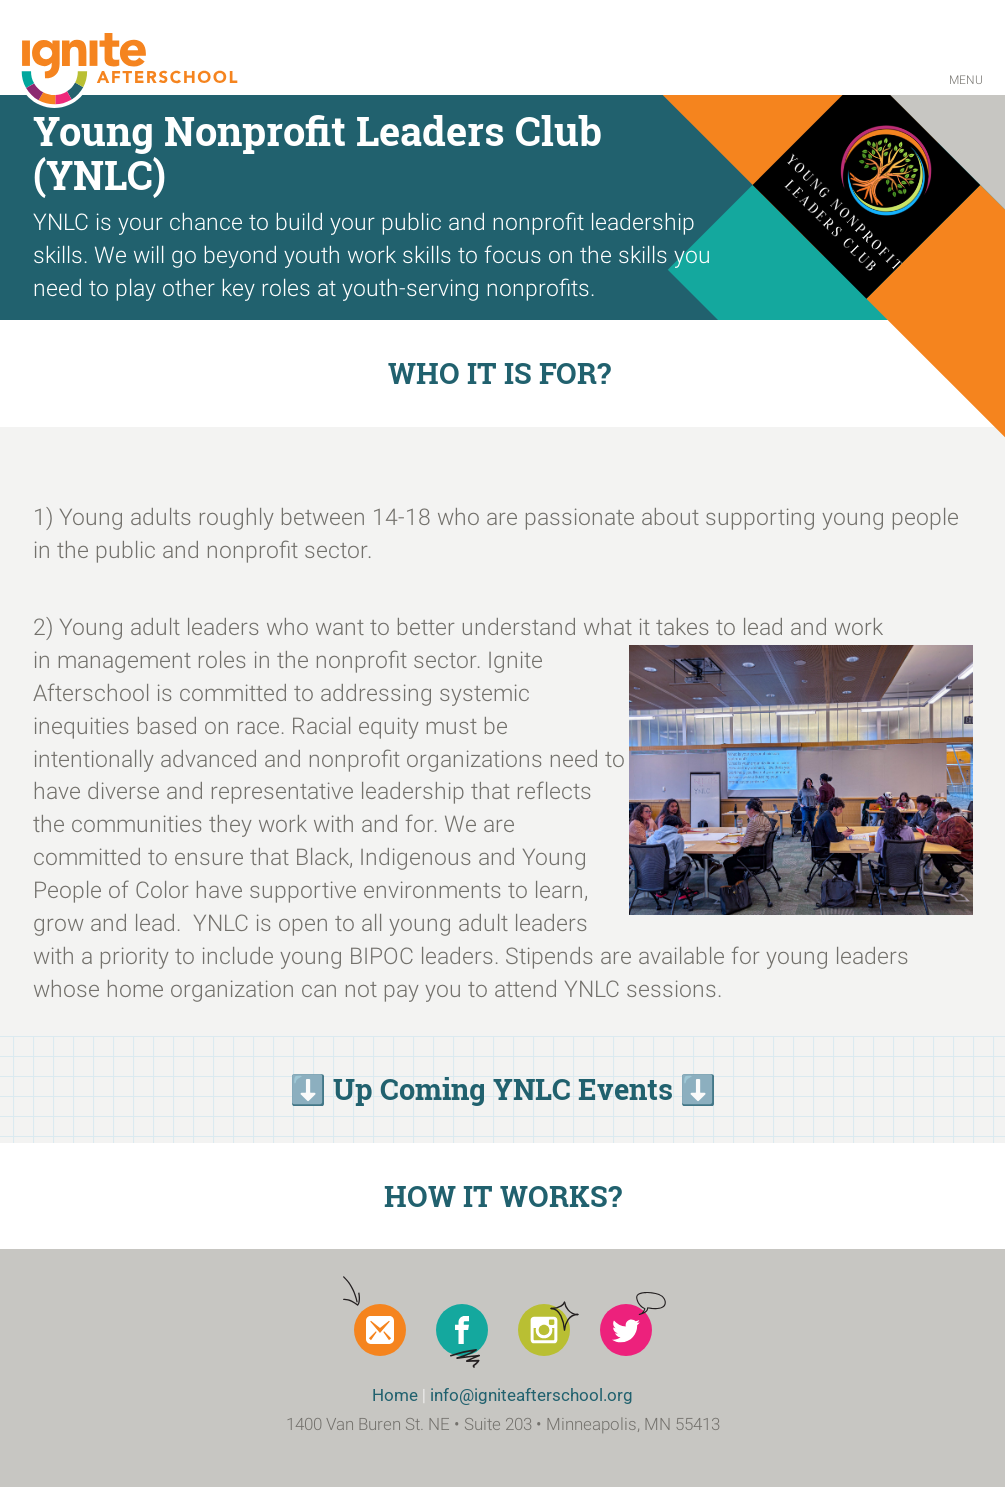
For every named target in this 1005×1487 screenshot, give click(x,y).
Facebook (462, 1330)
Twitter (626, 1330)
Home (395, 1395)
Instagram (544, 1330)
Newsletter (380, 1330)
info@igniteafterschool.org (531, 1395)
